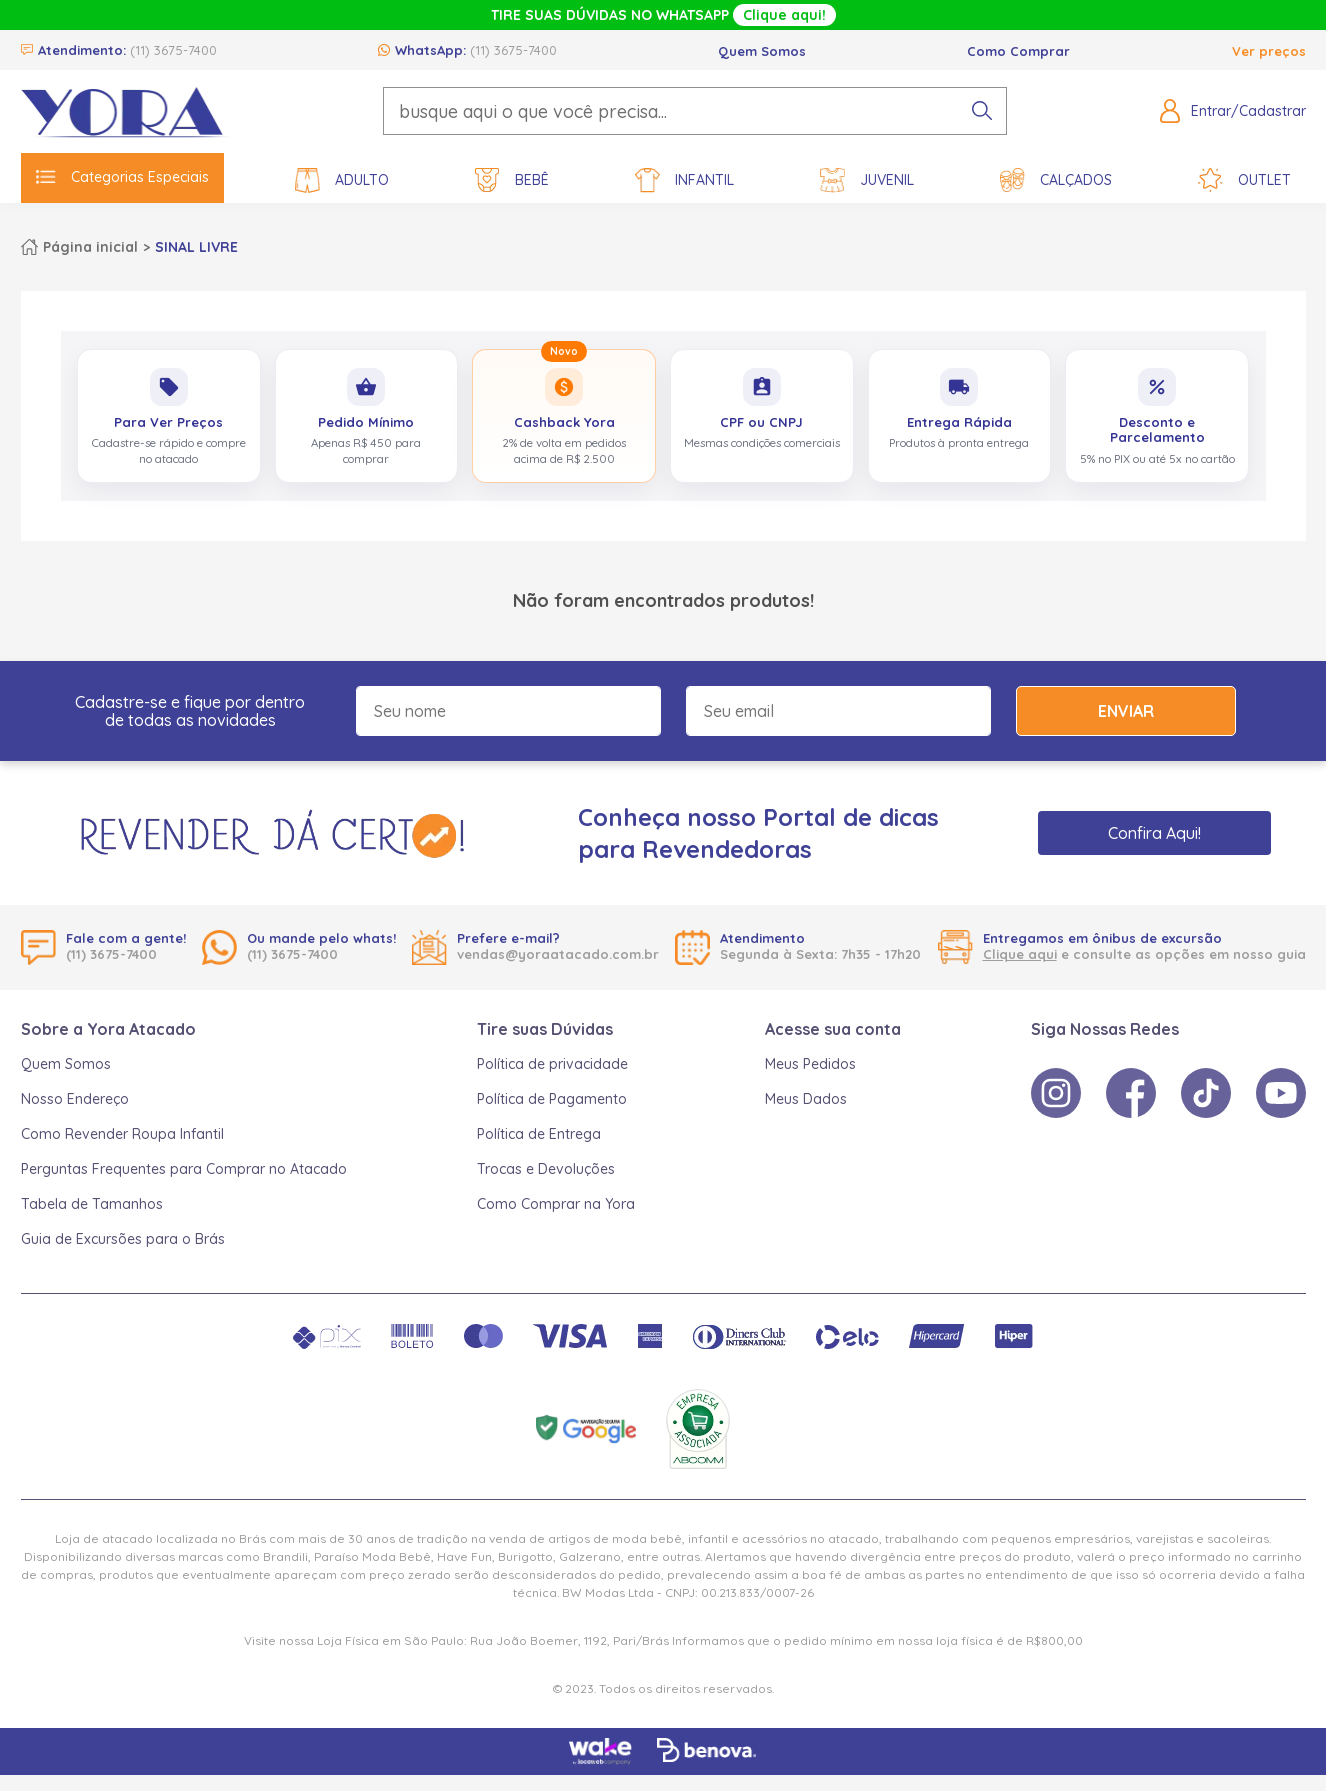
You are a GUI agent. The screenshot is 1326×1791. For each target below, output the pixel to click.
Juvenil (867, 180)
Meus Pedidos (810, 1064)
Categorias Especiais (122, 177)
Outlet (1244, 180)
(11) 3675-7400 (173, 50)
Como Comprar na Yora (556, 1204)
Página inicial (90, 247)
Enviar (1126, 711)
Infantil (684, 180)
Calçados (1056, 180)
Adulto (342, 180)
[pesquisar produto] (982, 111)
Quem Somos (762, 51)
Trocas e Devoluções (546, 1169)
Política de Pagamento (552, 1099)
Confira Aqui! (1154, 833)
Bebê (512, 180)
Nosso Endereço (75, 1099)
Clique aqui (1020, 954)
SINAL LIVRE (196, 247)
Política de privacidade (552, 1064)
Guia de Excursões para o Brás (123, 1239)
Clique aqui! (784, 15)
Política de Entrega (539, 1134)
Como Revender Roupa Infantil (122, 1134)
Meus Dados (806, 1099)
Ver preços (1269, 51)
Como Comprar (1018, 51)
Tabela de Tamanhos (92, 1204)
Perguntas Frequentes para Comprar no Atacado (184, 1169)
